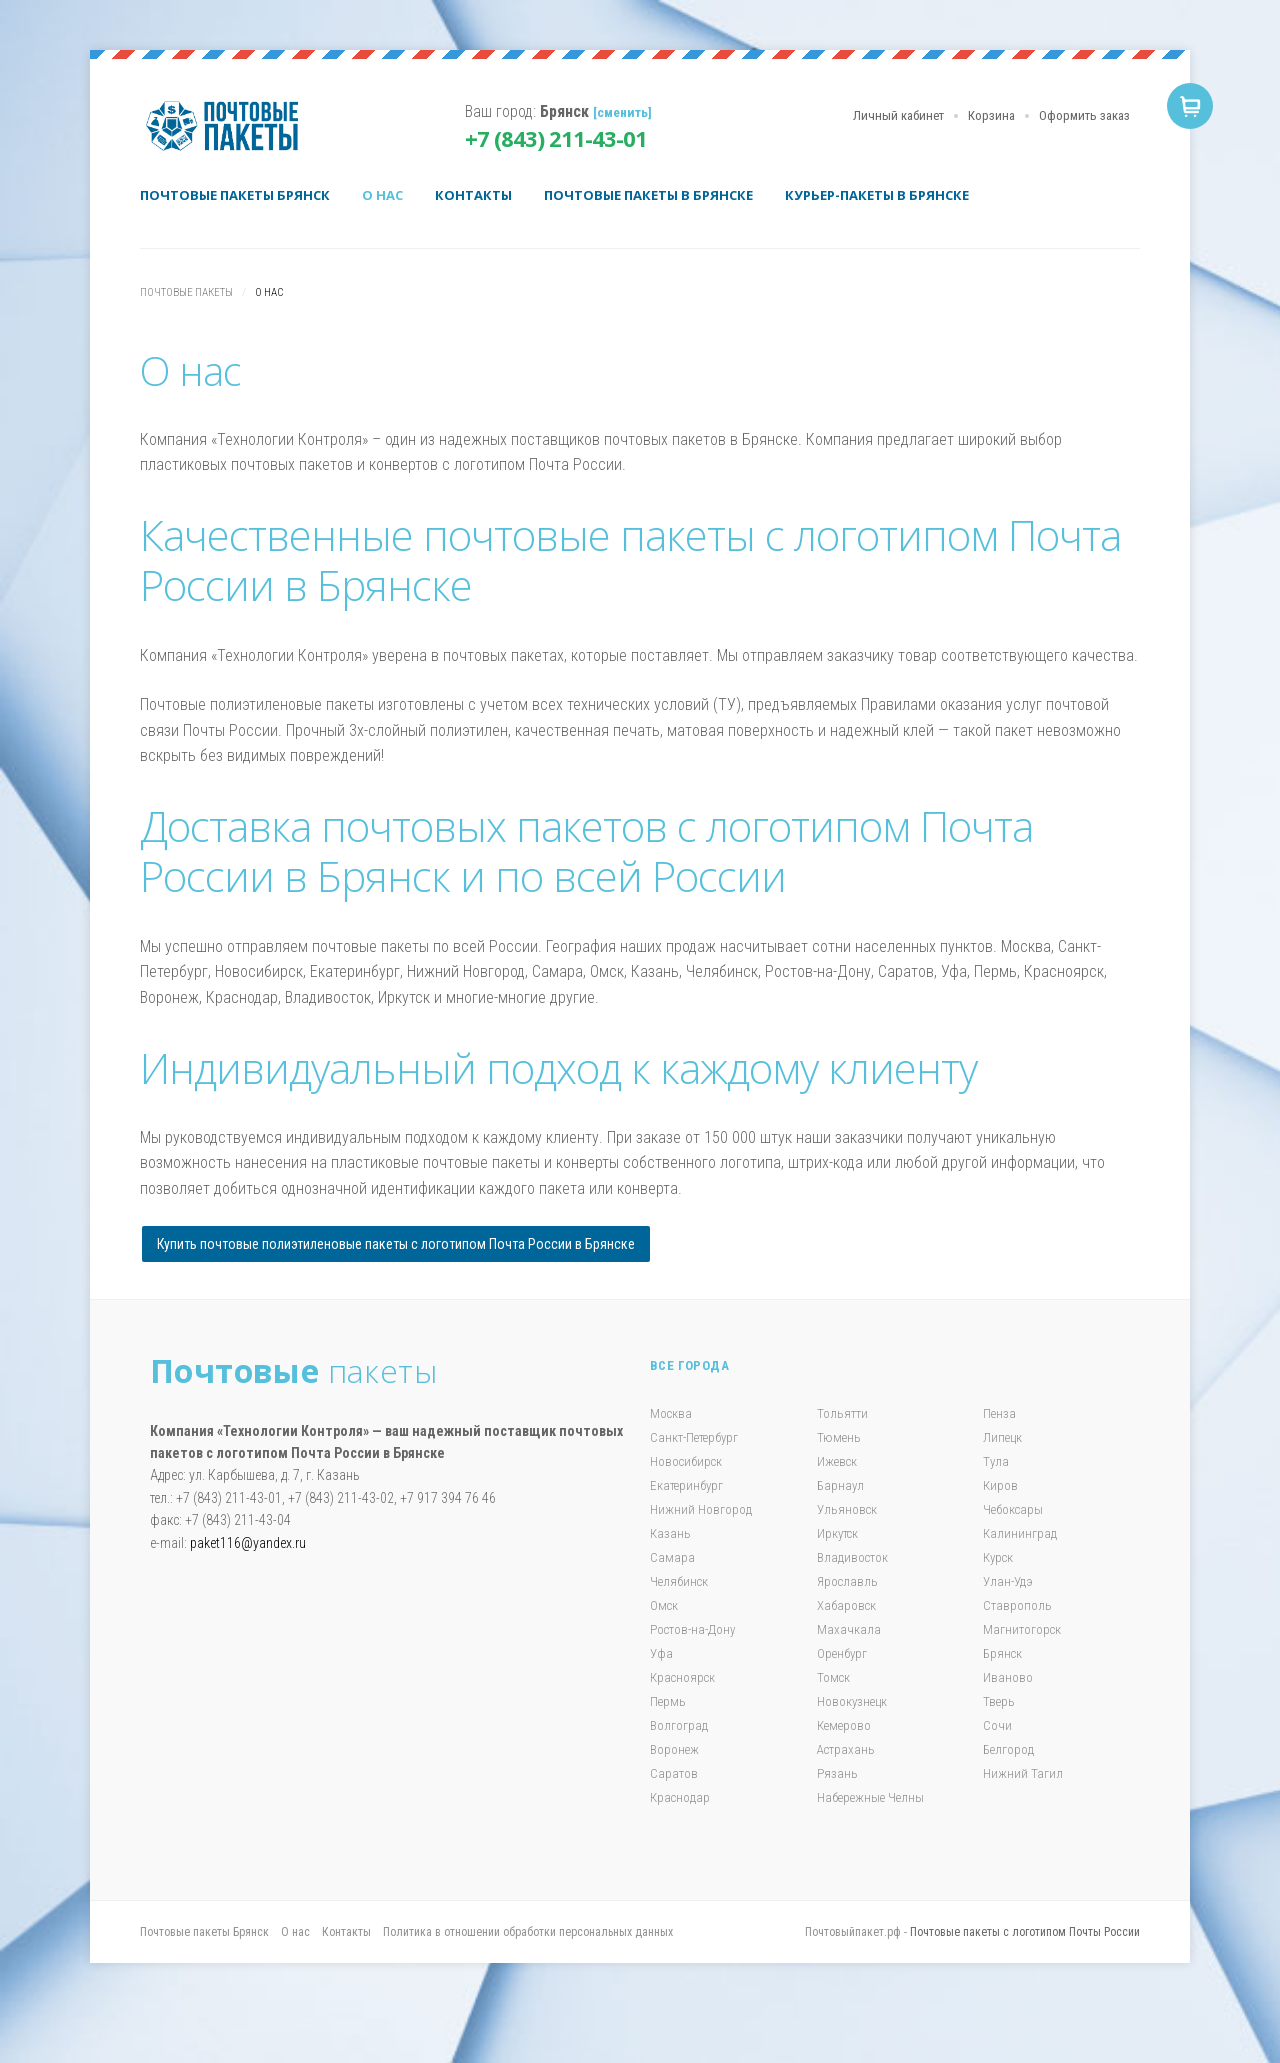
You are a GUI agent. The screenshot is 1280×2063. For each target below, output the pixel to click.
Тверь (999, 1701)
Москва (671, 1413)
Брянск (1002, 1653)
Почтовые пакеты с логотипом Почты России (1025, 1932)
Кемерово (844, 1725)
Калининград (1020, 1533)
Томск (833, 1677)
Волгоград (679, 1725)
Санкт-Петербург (694, 1437)
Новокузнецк (852, 1701)
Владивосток (852, 1557)
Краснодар (680, 1797)
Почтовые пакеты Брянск (235, 195)
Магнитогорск (1022, 1629)
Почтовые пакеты (230, 126)
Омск (664, 1605)
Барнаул (840, 1485)
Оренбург (842, 1653)
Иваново (1008, 1677)
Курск (998, 1557)
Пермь (668, 1701)
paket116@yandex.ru (248, 1543)
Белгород (1008, 1749)
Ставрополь (1017, 1605)
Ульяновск (847, 1509)
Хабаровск (846, 1605)
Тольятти (842, 1413)
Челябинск (679, 1581)
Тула (996, 1461)
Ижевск (837, 1461)
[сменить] (622, 112)
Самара (672, 1557)
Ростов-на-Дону (692, 1629)
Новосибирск (686, 1461)
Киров (1000, 1485)
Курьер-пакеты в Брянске (877, 195)
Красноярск (682, 1677)
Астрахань (846, 1749)
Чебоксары (1013, 1509)
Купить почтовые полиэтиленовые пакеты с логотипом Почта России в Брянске (396, 1244)
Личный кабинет (898, 115)
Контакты (473, 195)
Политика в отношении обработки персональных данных (528, 1932)
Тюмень (839, 1437)
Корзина (991, 115)
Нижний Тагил (1023, 1773)
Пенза (999, 1413)
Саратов (674, 1773)
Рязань (837, 1773)
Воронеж (674, 1749)
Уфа (661, 1653)
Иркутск (837, 1533)
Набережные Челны (870, 1797)
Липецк (1002, 1437)
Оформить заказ (1084, 115)
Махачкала (849, 1629)
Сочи (997, 1725)
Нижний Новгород (701, 1509)
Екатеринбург (686, 1485)
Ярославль (847, 1581)
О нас (382, 195)
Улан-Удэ (1008, 1581)
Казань (670, 1533)
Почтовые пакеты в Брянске (648, 195)
